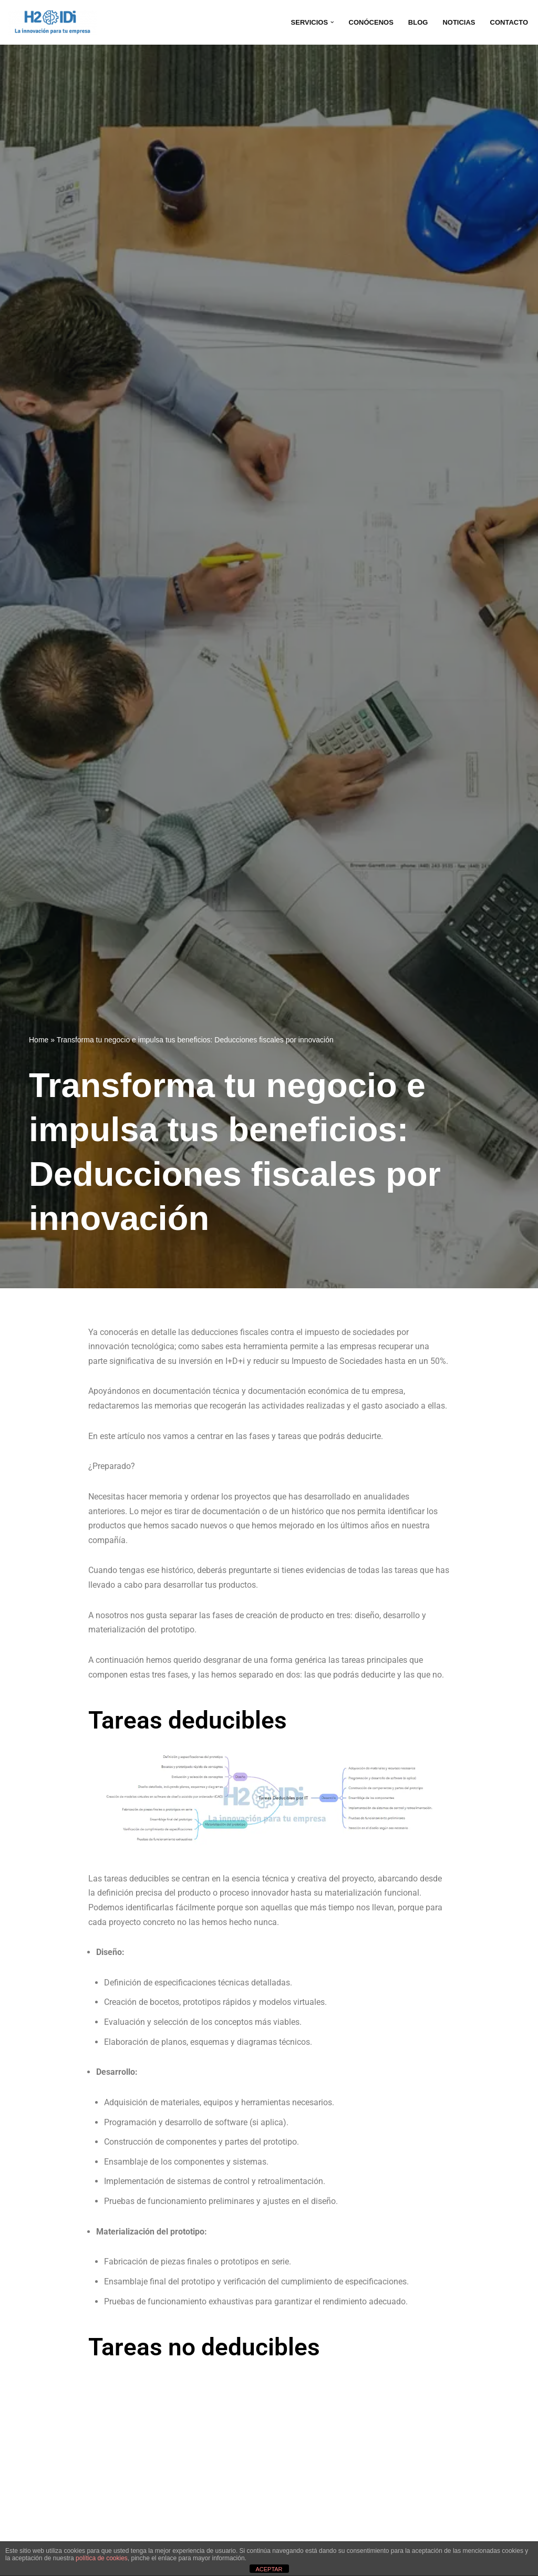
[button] (326, 22)
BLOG (414, 22)
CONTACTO (508, 22)
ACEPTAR (268, 2569)
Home (38, 1040)
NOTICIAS (456, 22)
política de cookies (102, 2558)
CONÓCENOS (366, 22)
